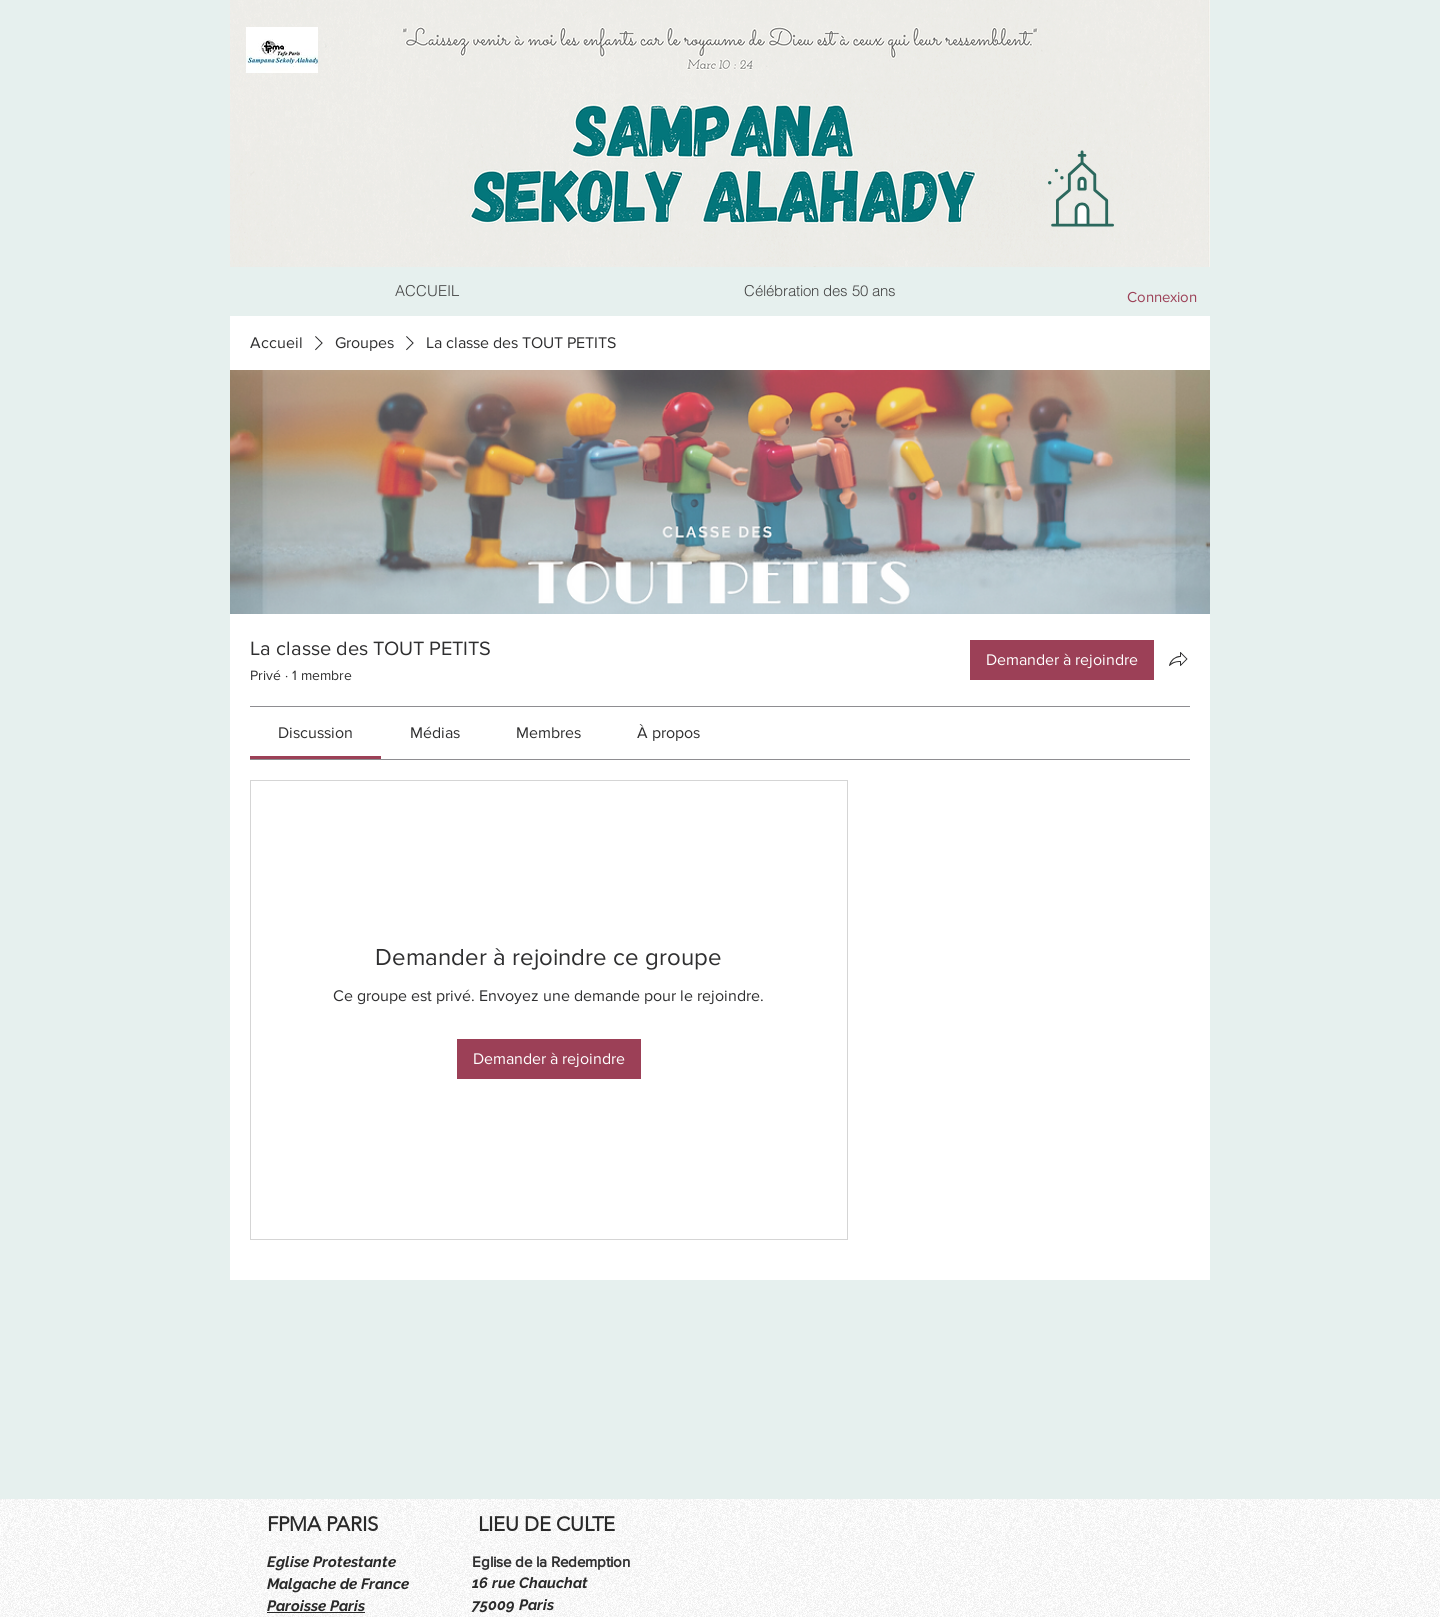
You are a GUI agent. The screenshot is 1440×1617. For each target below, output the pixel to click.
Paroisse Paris (316, 1606)
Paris (536, 1605)
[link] (315, 732)
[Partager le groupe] (1178, 659)
